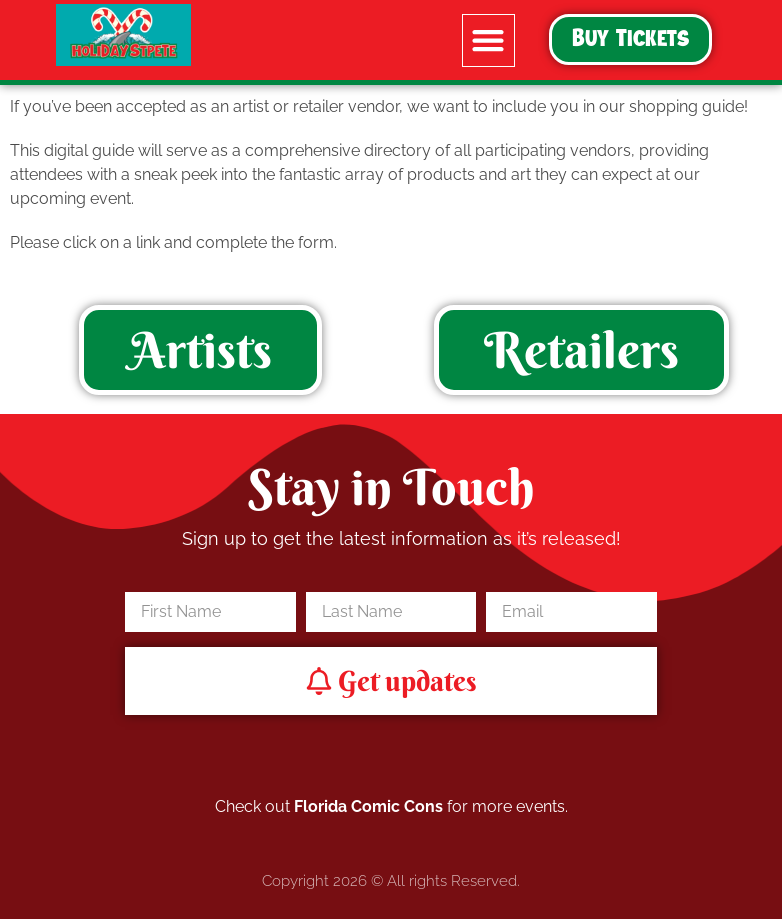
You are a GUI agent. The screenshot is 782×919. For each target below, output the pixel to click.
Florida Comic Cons (368, 806)
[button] (488, 40)
